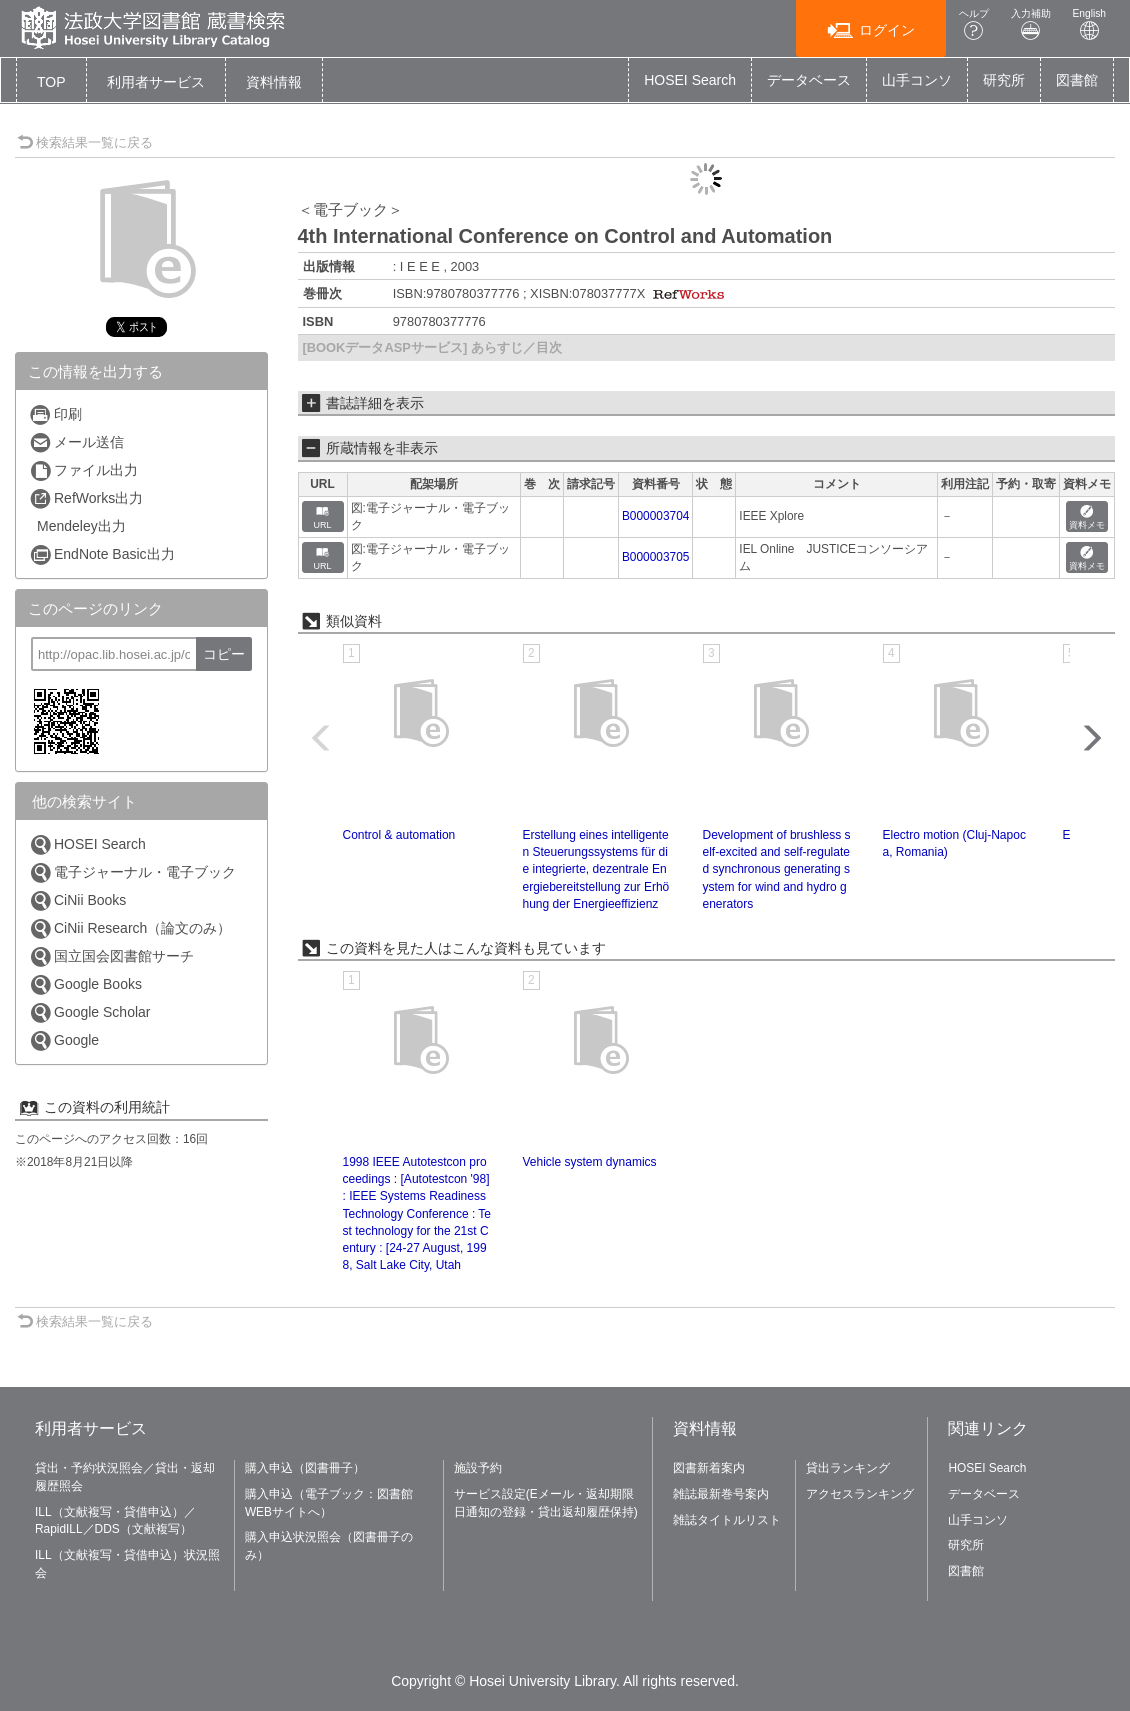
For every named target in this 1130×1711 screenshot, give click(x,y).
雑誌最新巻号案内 (721, 1494)
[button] (156, 82)
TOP (51, 82)
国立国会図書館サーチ (111, 956)
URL (323, 517)
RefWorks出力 (86, 498)
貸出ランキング (848, 1468)
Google (64, 1040)
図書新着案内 (709, 1468)
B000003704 (655, 516)
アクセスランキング (860, 1494)
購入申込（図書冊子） (305, 1468)
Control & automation (399, 835)
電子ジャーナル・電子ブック (132, 872)
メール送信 (76, 442)
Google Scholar (90, 1012)
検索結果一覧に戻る (85, 142)
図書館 (1077, 80)
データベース (809, 80)
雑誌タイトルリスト (727, 1520)
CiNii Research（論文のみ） (130, 928)
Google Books (85, 984)
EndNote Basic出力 (102, 554)
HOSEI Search (690, 80)
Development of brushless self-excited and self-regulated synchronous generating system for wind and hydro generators (777, 869)
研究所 (1004, 80)
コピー (224, 654)
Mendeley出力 (81, 526)
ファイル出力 (83, 470)
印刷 (55, 414)
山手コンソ (917, 80)
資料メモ (1087, 517)
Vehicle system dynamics (590, 1162)
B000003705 (655, 557)
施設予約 (478, 1468)
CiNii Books (77, 900)
